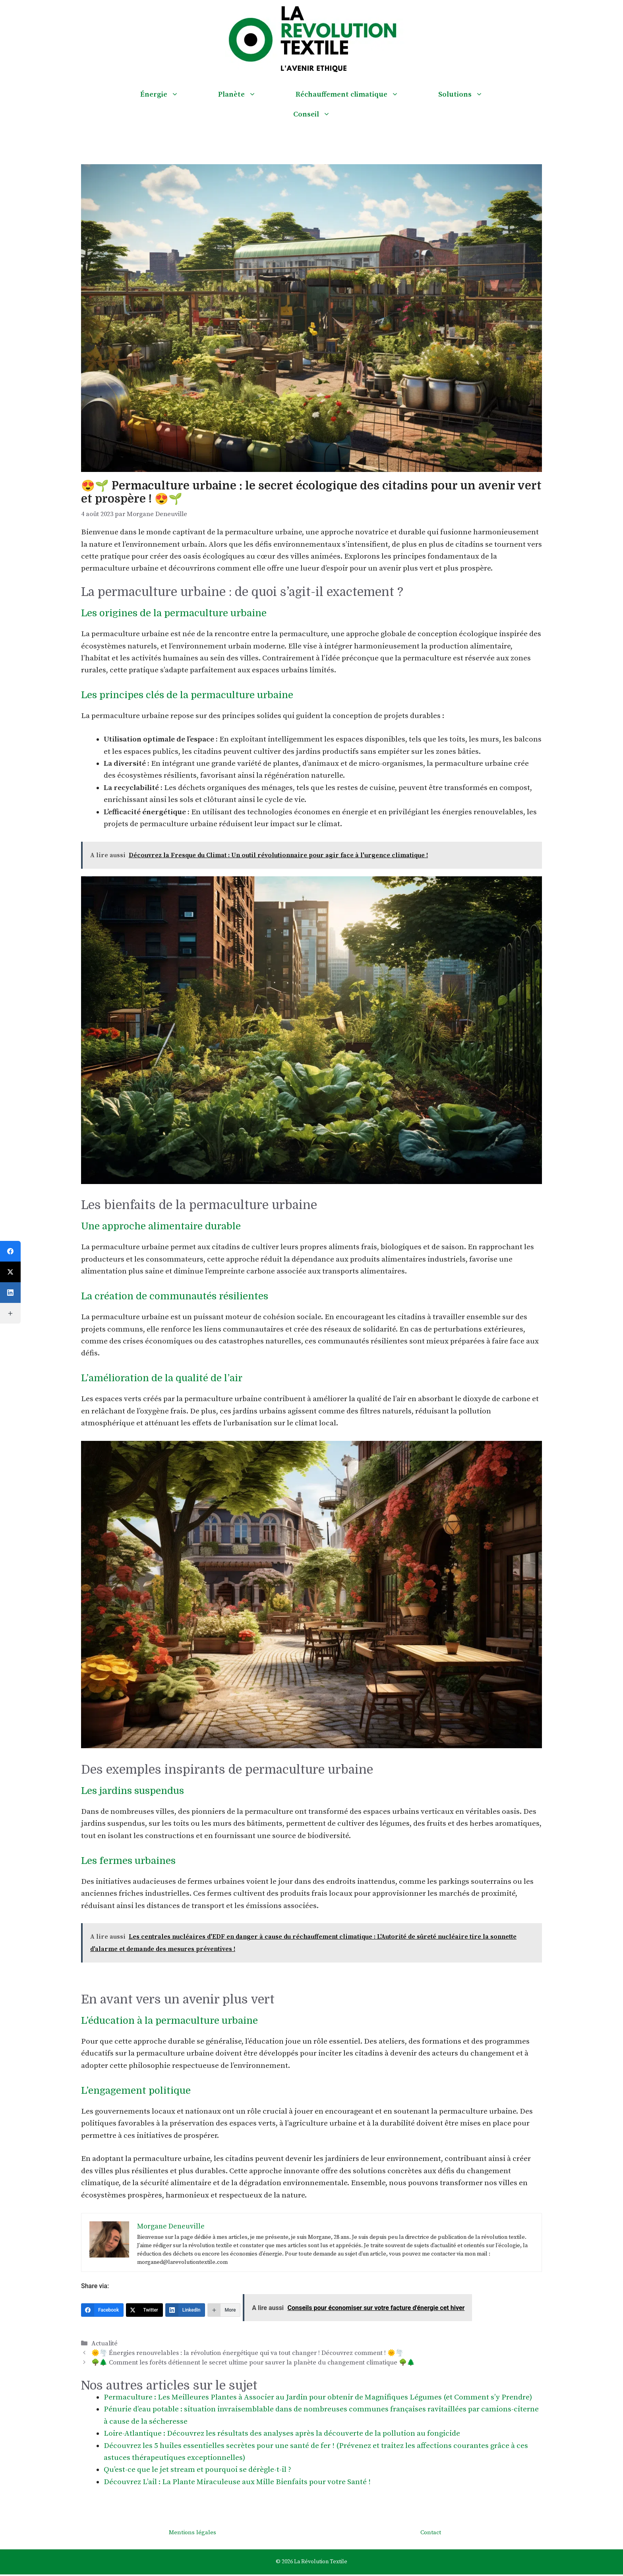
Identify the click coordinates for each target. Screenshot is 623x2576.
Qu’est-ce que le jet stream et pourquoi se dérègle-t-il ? (197, 2469)
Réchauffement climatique (357, 95)
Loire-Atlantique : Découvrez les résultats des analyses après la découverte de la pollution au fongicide (282, 2433)
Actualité (104, 2343)
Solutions (470, 95)
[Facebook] (102, 2310)
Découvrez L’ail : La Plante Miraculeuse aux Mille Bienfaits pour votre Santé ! (237, 2482)
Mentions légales (192, 2532)
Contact (430, 2532)
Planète (247, 95)
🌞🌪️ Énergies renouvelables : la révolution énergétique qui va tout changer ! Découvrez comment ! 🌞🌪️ (247, 2353)
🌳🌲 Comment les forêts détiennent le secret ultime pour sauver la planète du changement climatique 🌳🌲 (253, 2362)
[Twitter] (144, 2310)
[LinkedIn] (185, 2310)
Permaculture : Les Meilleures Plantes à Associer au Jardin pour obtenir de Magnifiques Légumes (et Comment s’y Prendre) (318, 2397)
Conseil (321, 114)
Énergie (169, 95)
